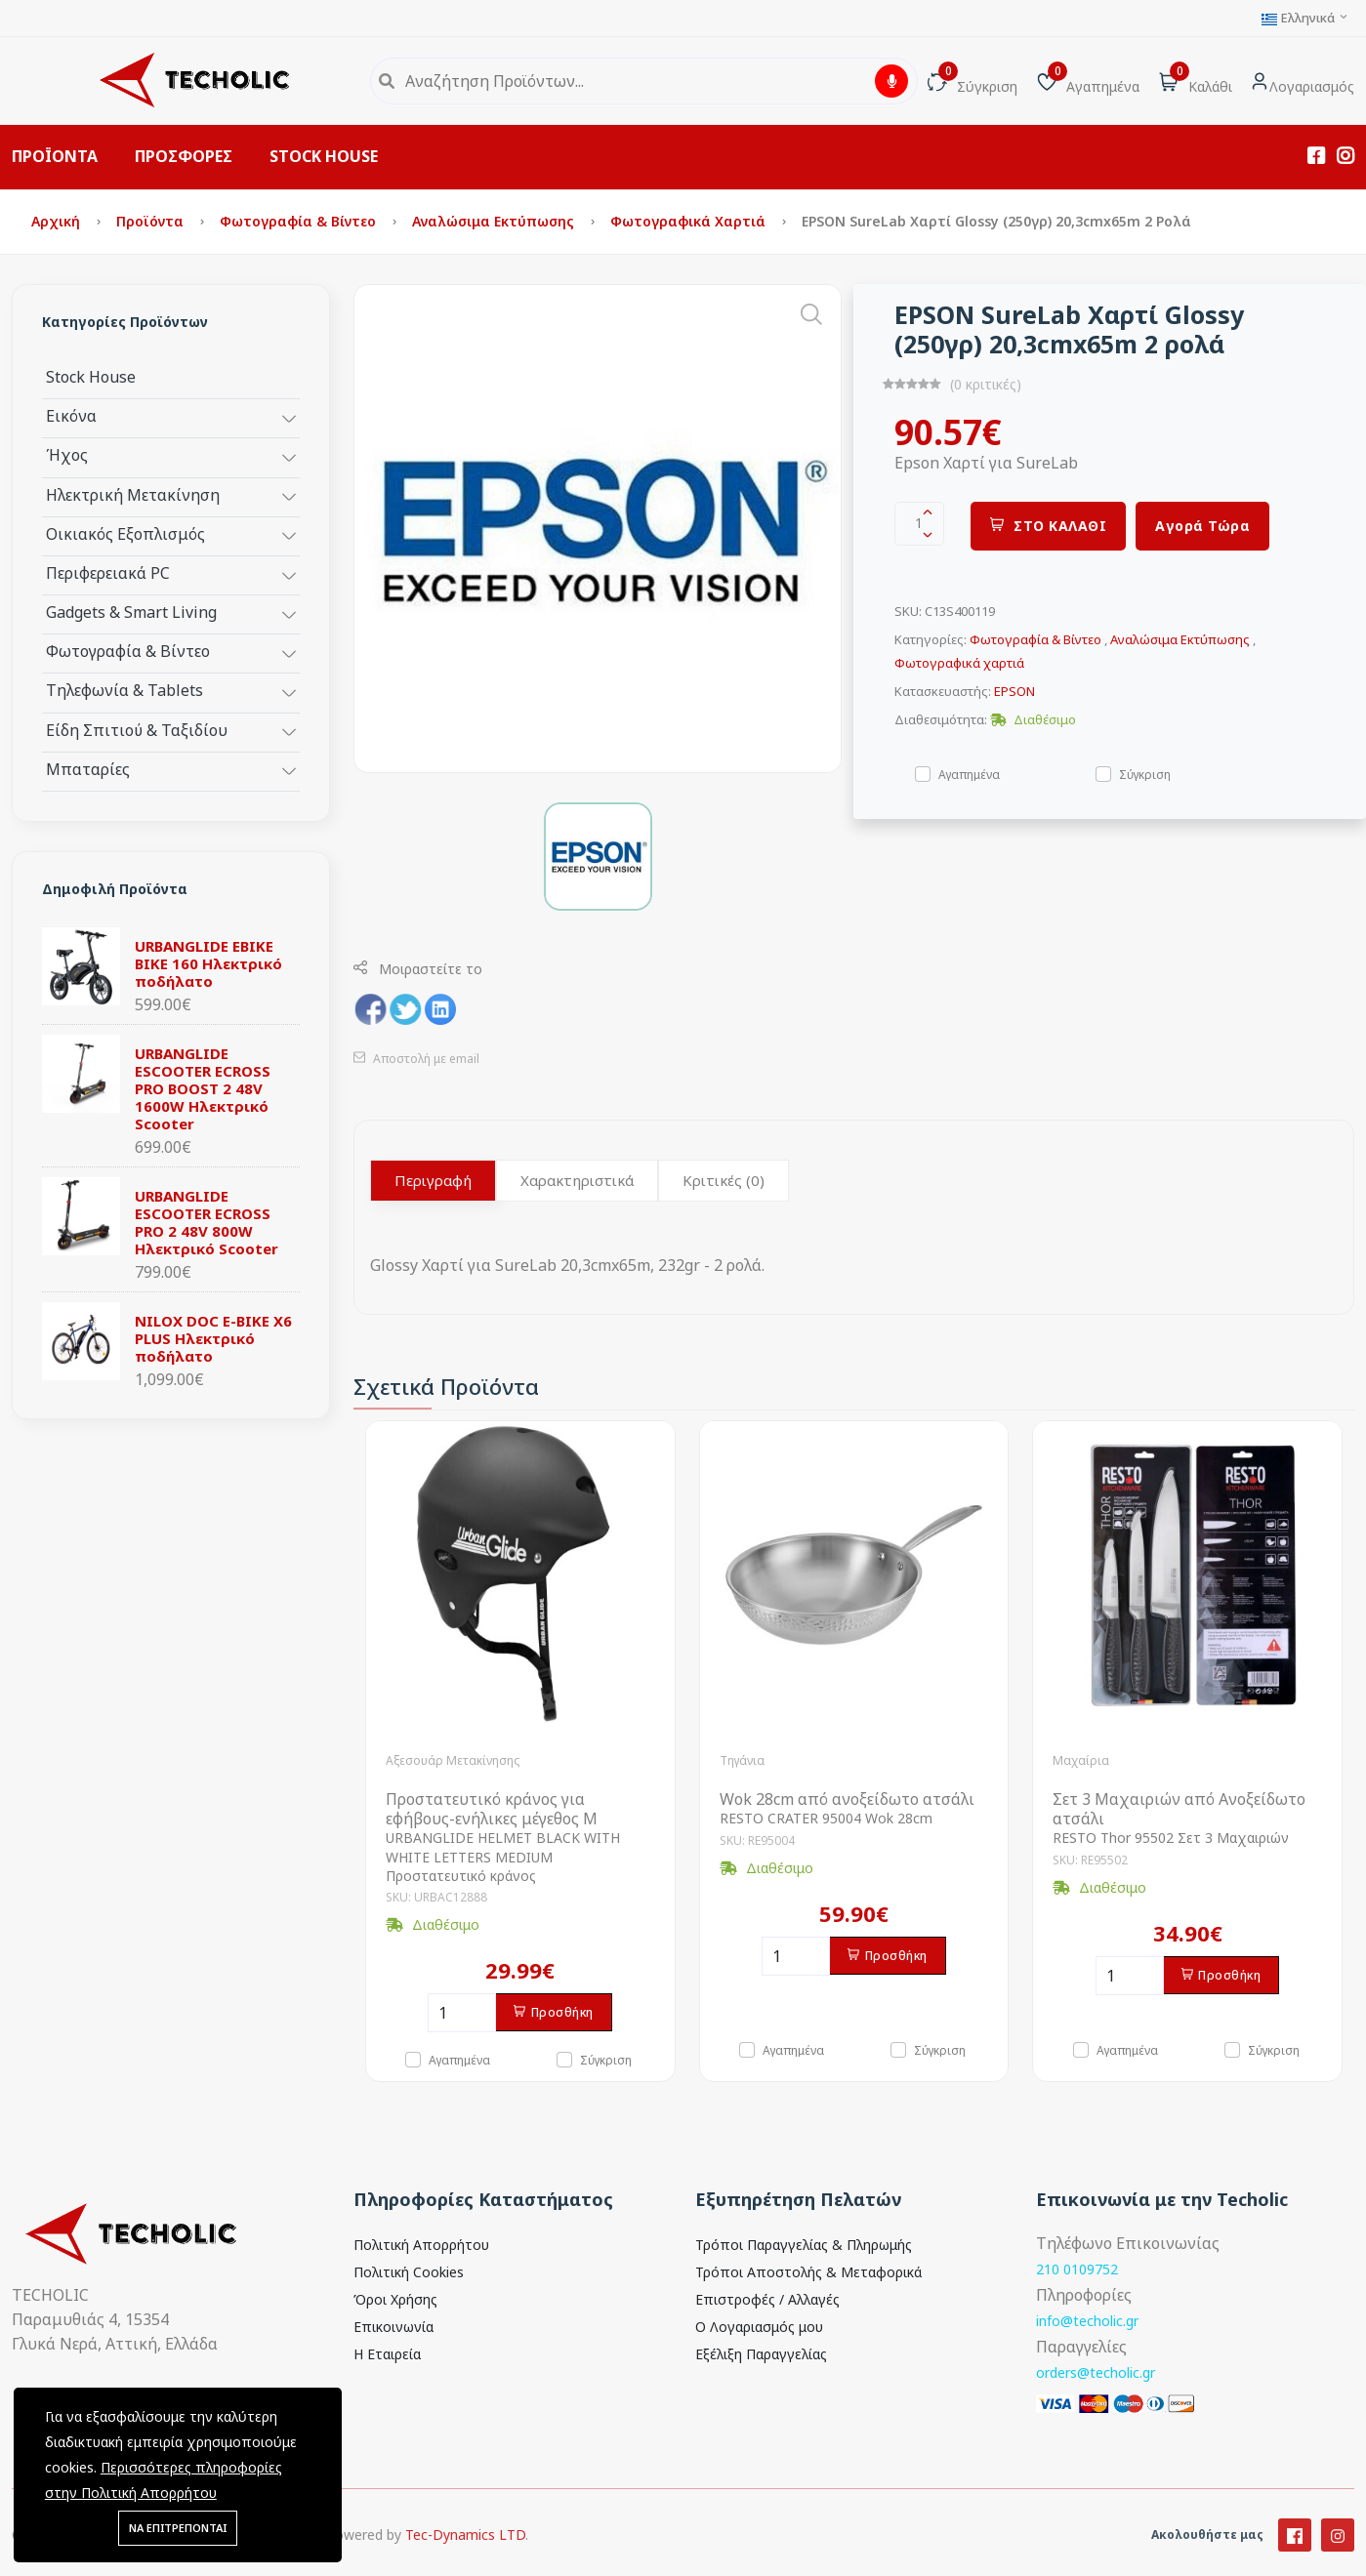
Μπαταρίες (88, 768)
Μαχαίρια (1081, 1760)
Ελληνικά (1305, 18)
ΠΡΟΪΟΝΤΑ (55, 156)
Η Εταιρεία (387, 2354)
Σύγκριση (1145, 773)
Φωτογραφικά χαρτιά (689, 221)
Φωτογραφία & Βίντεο (300, 221)
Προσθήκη (554, 2012)
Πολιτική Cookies (408, 2272)
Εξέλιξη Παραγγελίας (761, 2354)
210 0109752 (1077, 2269)
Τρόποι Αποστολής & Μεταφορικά (808, 2272)
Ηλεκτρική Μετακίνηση (133, 494)
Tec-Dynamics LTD (465, 2557)
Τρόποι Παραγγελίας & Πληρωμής (803, 2244)
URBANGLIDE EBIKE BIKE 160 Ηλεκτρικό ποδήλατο (208, 963)
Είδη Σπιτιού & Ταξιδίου (137, 729)
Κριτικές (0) (724, 1180)
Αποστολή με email (416, 1058)
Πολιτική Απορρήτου (421, 2244)
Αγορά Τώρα (1202, 525)
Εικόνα (71, 415)
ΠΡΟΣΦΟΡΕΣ (183, 156)
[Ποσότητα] (462, 2012)
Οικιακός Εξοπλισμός (125, 533)
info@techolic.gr (1087, 2320)
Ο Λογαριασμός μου (759, 2326)
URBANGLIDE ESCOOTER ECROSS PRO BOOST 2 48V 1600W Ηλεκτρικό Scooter (202, 1088)
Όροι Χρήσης (395, 2299)
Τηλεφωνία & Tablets (124, 689)
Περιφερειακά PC (108, 572)
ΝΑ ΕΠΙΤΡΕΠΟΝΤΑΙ (178, 2527)
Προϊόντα (151, 221)
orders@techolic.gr (1095, 2372)
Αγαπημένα (969, 773)
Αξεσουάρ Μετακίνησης (452, 1760)
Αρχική (57, 221)
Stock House (91, 376)
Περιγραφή (433, 1180)
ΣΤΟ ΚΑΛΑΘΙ (1048, 525)
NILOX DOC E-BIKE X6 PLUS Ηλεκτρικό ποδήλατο (213, 1338)
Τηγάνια (742, 1760)
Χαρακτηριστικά (577, 1180)
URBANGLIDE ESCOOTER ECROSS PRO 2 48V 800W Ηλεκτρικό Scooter (206, 1222)
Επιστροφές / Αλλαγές (767, 2299)
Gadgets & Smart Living (131, 611)
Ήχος (67, 454)
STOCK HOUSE (323, 156)
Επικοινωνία (393, 2326)
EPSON (1014, 691)
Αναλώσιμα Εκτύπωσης (495, 221)
